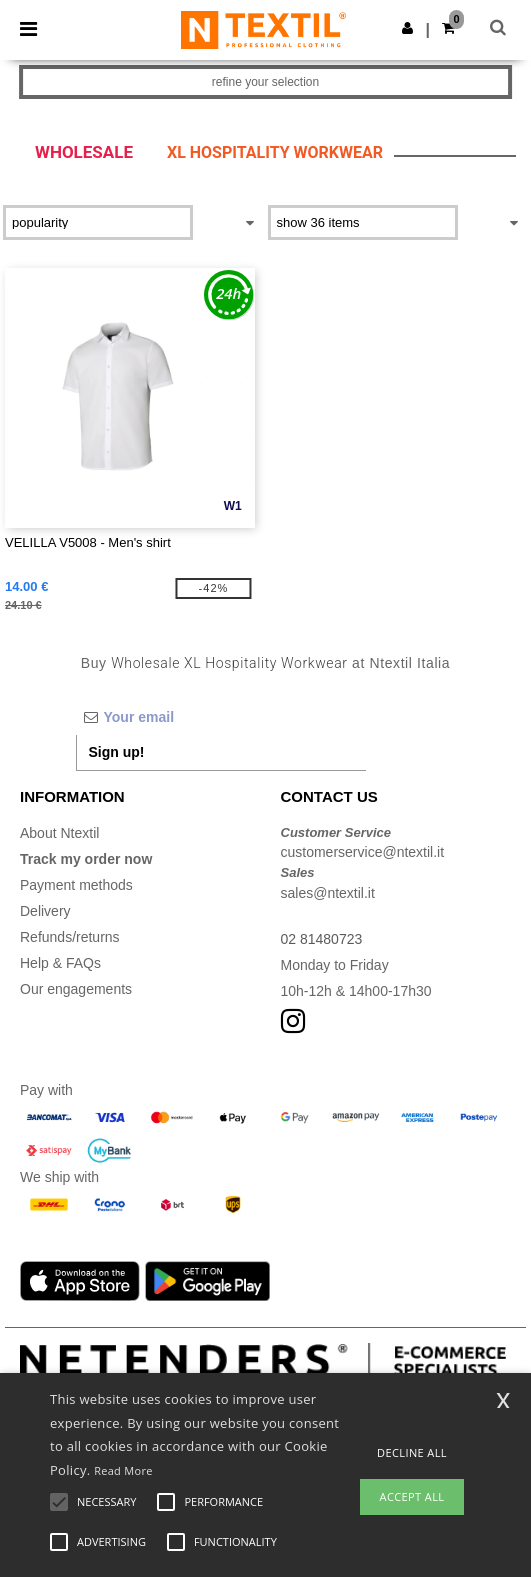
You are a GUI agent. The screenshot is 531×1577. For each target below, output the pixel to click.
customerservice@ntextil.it (363, 852)
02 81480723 (322, 939)
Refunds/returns (70, 937)
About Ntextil (59, 833)
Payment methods (76, 885)
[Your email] (221, 717)
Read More (123, 1470)
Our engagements (76, 989)
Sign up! (117, 752)
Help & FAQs (60, 963)
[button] (407, 28)
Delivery (45, 911)
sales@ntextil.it (328, 893)
